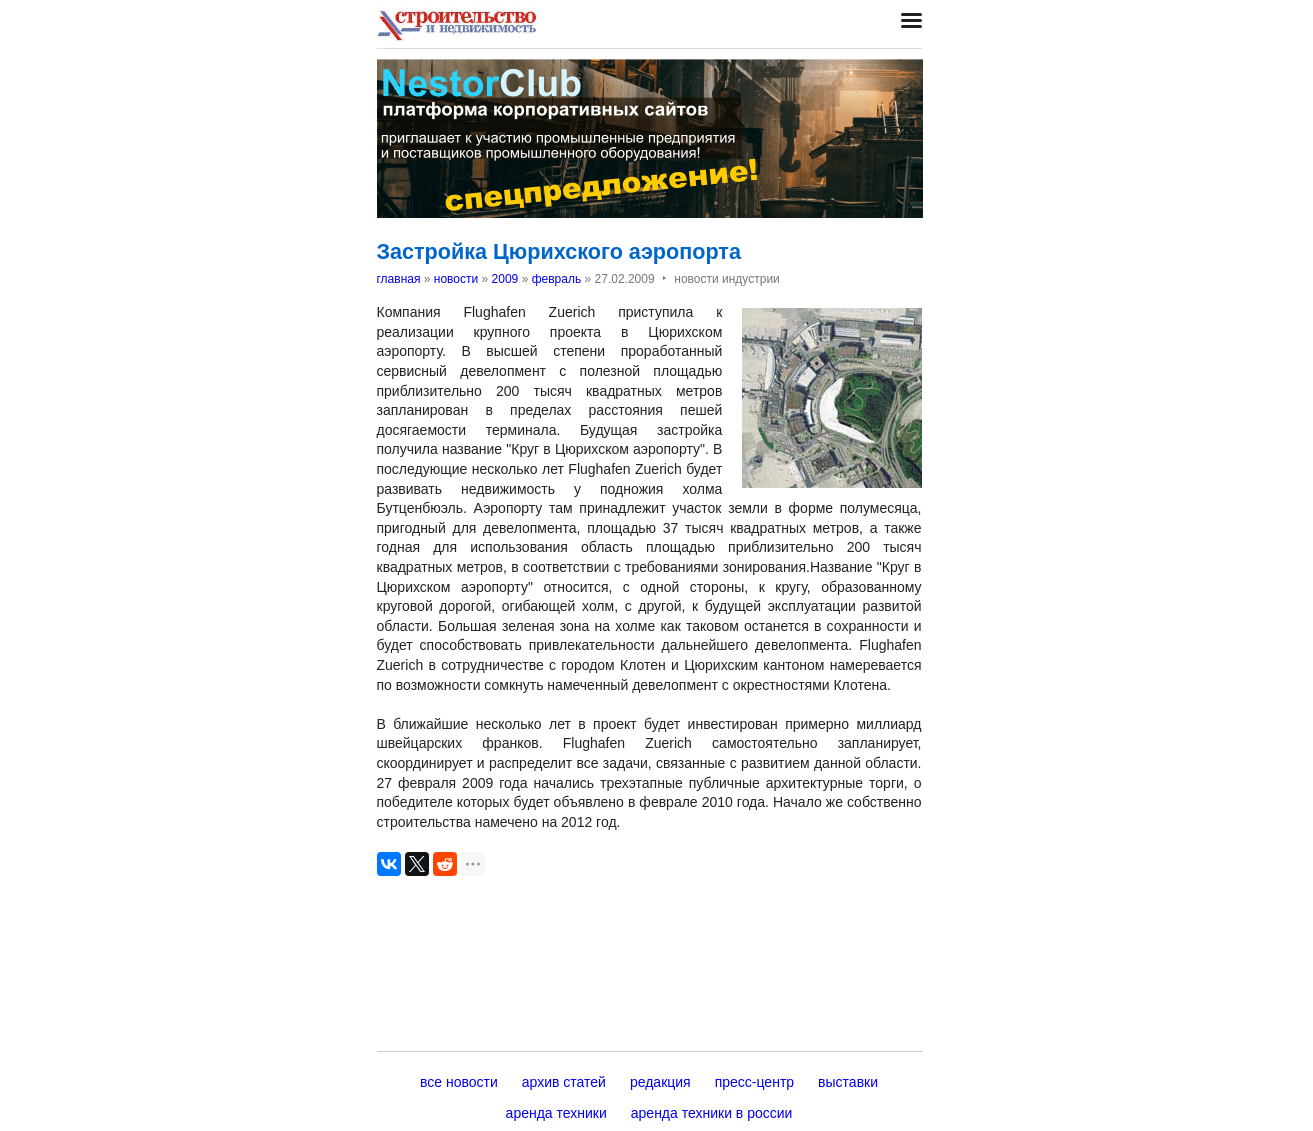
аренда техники (556, 1113)
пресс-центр (754, 1082)
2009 (505, 279)
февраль (557, 279)
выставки (848, 1082)
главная (399, 279)
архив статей (564, 1082)
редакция (660, 1082)
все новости (459, 1082)
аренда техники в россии (712, 1113)
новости (456, 279)
